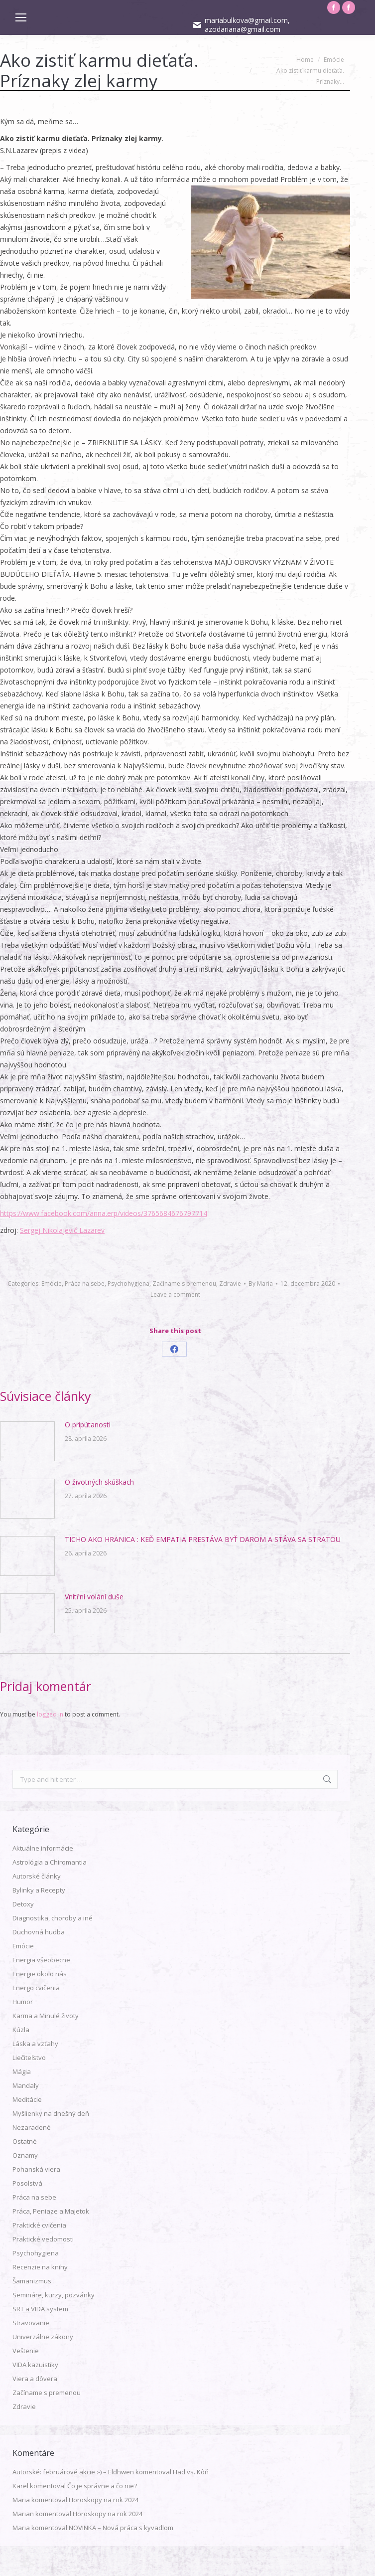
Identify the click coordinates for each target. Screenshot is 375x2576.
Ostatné (24, 2141)
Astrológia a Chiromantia (49, 1862)
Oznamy (25, 2155)
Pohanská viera (36, 2169)
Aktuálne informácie (42, 1848)
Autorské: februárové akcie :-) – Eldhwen (73, 2471)
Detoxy (23, 1903)
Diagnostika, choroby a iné (52, 1917)
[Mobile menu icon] (21, 17)
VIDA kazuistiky (35, 2364)
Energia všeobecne (41, 1959)
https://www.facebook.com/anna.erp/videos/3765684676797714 (103, 1213)
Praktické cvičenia (39, 2225)
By (261, 1283)
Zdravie (230, 1283)
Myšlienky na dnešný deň (50, 2113)
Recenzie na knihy (40, 2266)
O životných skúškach (99, 1482)
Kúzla (20, 2029)
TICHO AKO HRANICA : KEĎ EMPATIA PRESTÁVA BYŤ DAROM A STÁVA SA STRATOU (203, 1539)
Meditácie (27, 2099)
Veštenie (25, 2350)
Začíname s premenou (184, 1283)
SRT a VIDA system (40, 2308)
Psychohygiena (128, 1283)
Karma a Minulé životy (45, 2015)
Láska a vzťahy (35, 2043)
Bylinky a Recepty (38, 1890)
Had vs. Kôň (191, 2471)
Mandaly (25, 2085)
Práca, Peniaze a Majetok (50, 2211)
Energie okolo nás (39, 1973)
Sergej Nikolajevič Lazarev (62, 1230)
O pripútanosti (88, 1424)
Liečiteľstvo (29, 2057)
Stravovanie (30, 2322)
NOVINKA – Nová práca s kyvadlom (121, 2527)
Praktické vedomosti (43, 2238)
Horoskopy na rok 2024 (103, 2499)
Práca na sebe (85, 1283)
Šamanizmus (31, 2280)
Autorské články (36, 1876)
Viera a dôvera (34, 2378)
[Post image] (27, 1441)
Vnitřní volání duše (94, 1596)
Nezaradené (31, 2127)
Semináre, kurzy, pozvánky (53, 2294)
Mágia (21, 2071)
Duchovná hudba (38, 1931)
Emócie (51, 1283)
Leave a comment (175, 1294)
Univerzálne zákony (42, 2336)
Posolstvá (27, 2183)
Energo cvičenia (36, 1987)
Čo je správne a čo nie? (102, 2485)
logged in (50, 1714)
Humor (22, 2001)
